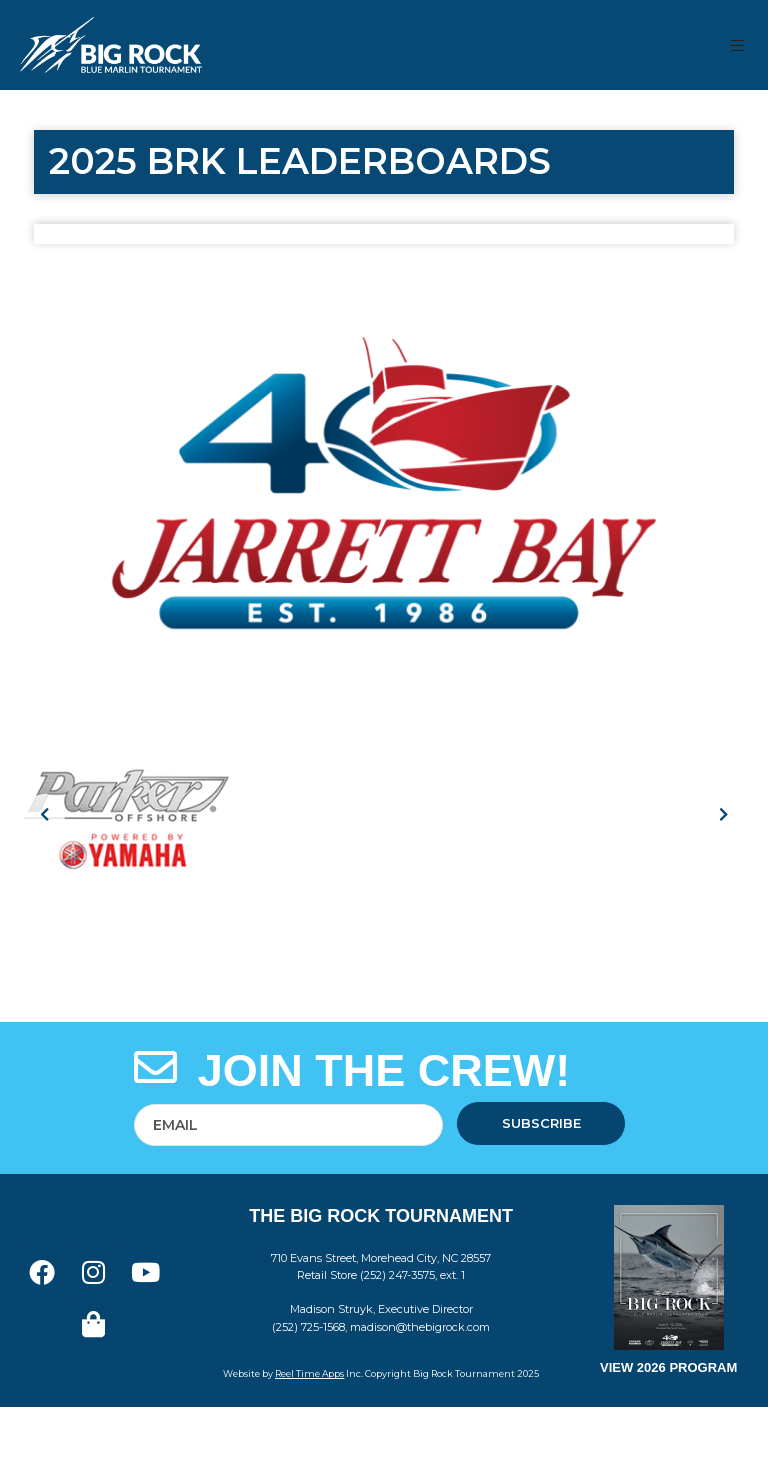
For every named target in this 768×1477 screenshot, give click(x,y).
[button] (738, 45)
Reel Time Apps (309, 1373)
